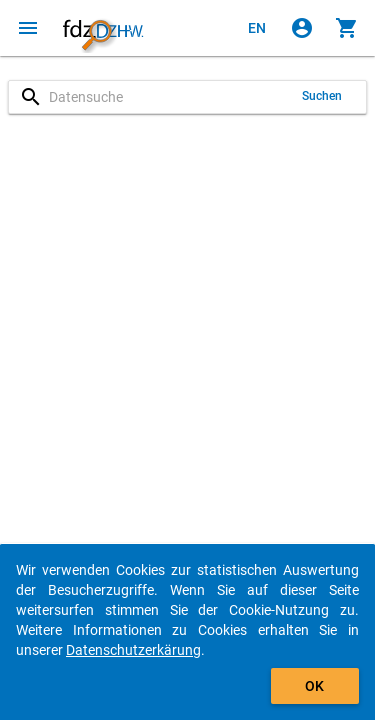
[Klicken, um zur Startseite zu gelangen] (103, 28)
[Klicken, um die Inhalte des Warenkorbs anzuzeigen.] (347, 28)
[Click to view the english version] (257, 28)
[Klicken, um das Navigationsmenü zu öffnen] (28, 28)
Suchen (322, 96)
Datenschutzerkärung (133, 650)
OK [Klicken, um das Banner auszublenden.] (314, 686)
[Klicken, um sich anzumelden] (302, 28)
